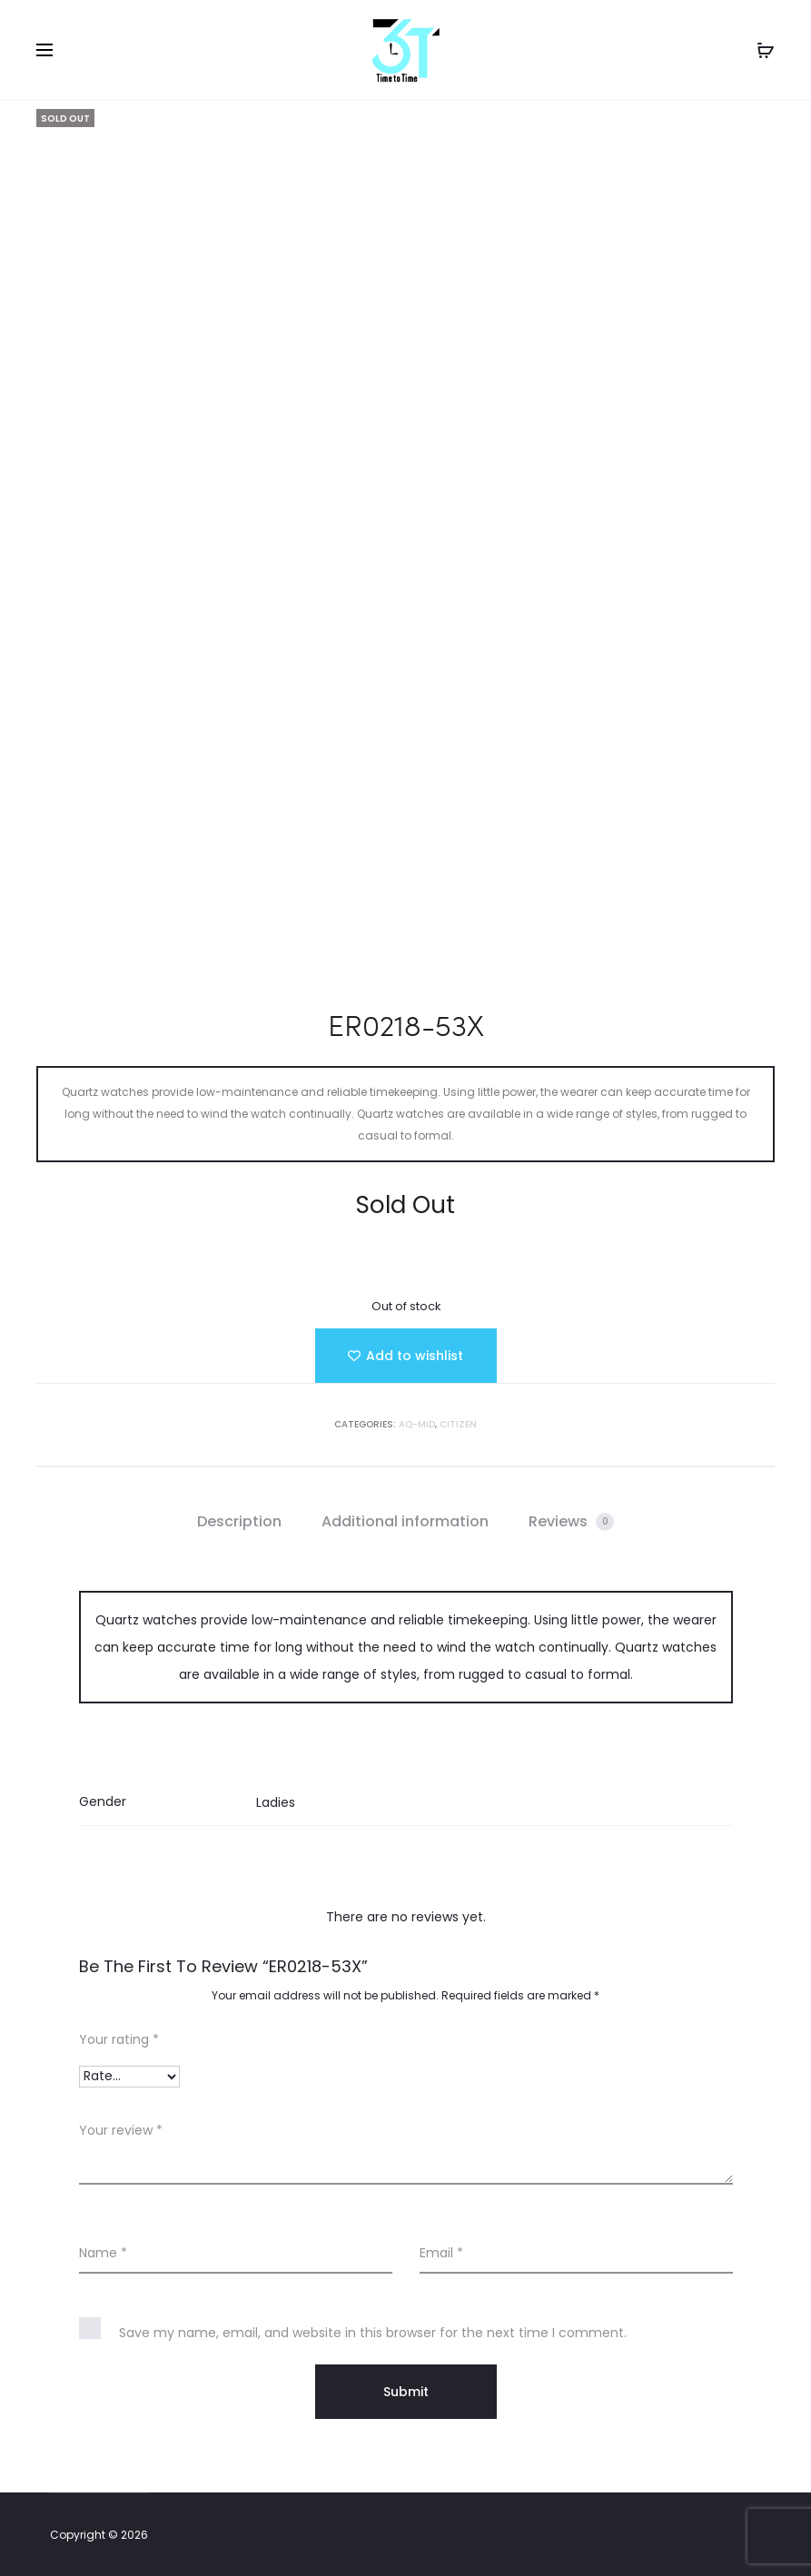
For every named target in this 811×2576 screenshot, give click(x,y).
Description (239, 1521)
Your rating (119, 2039)
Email (441, 2253)
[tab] (239, 1522)
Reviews (571, 1521)
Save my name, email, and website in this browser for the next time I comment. (373, 2333)
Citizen (458, 1424)
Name (103, 2253)
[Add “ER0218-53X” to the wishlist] (406, 1355)
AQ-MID (417, 1424)
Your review (121, 2130)
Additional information (405, 1521)
